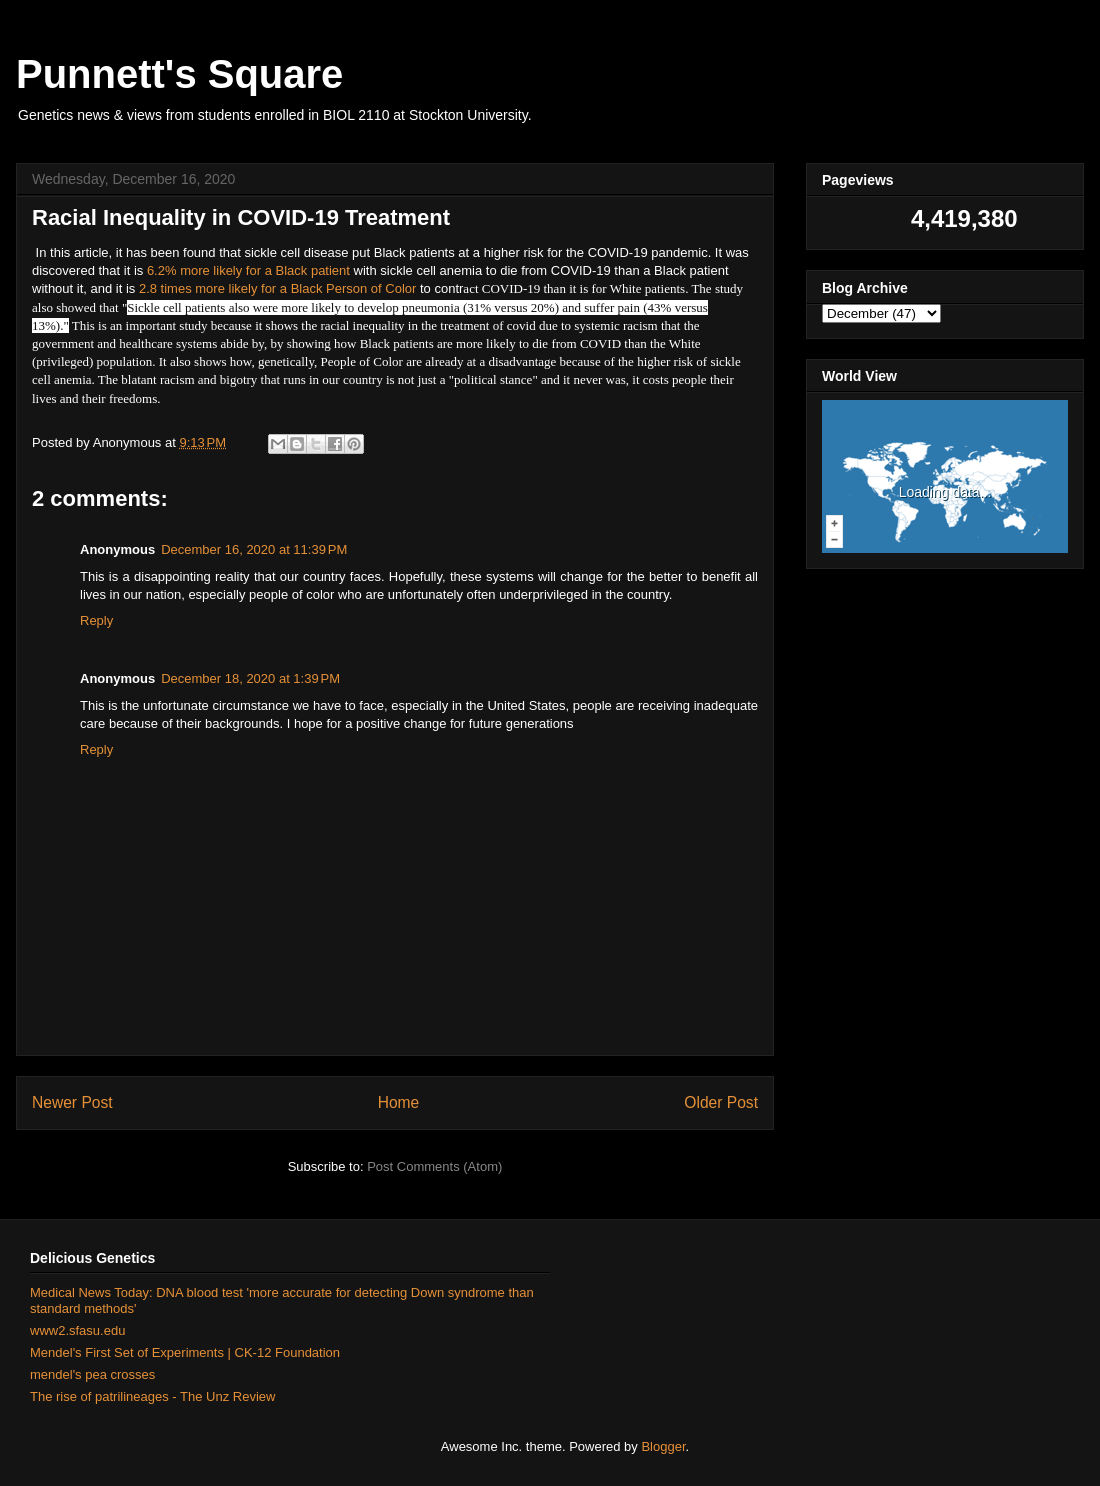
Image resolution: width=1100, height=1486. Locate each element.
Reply (96, 620)
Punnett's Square (179, 74)
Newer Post (72, 1102)
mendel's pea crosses (92, 1374)
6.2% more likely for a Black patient (248, 270)
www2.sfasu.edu (77, 1330)
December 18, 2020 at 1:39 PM (250, 678)
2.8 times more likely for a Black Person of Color (275, 288)
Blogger (663, 1446)
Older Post (721, 1102)
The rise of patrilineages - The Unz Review (152, 1396)
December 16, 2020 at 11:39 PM (254, 549)
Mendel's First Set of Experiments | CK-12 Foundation (185, 1352)
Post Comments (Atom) (434, 1166)
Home (399, 1102)
